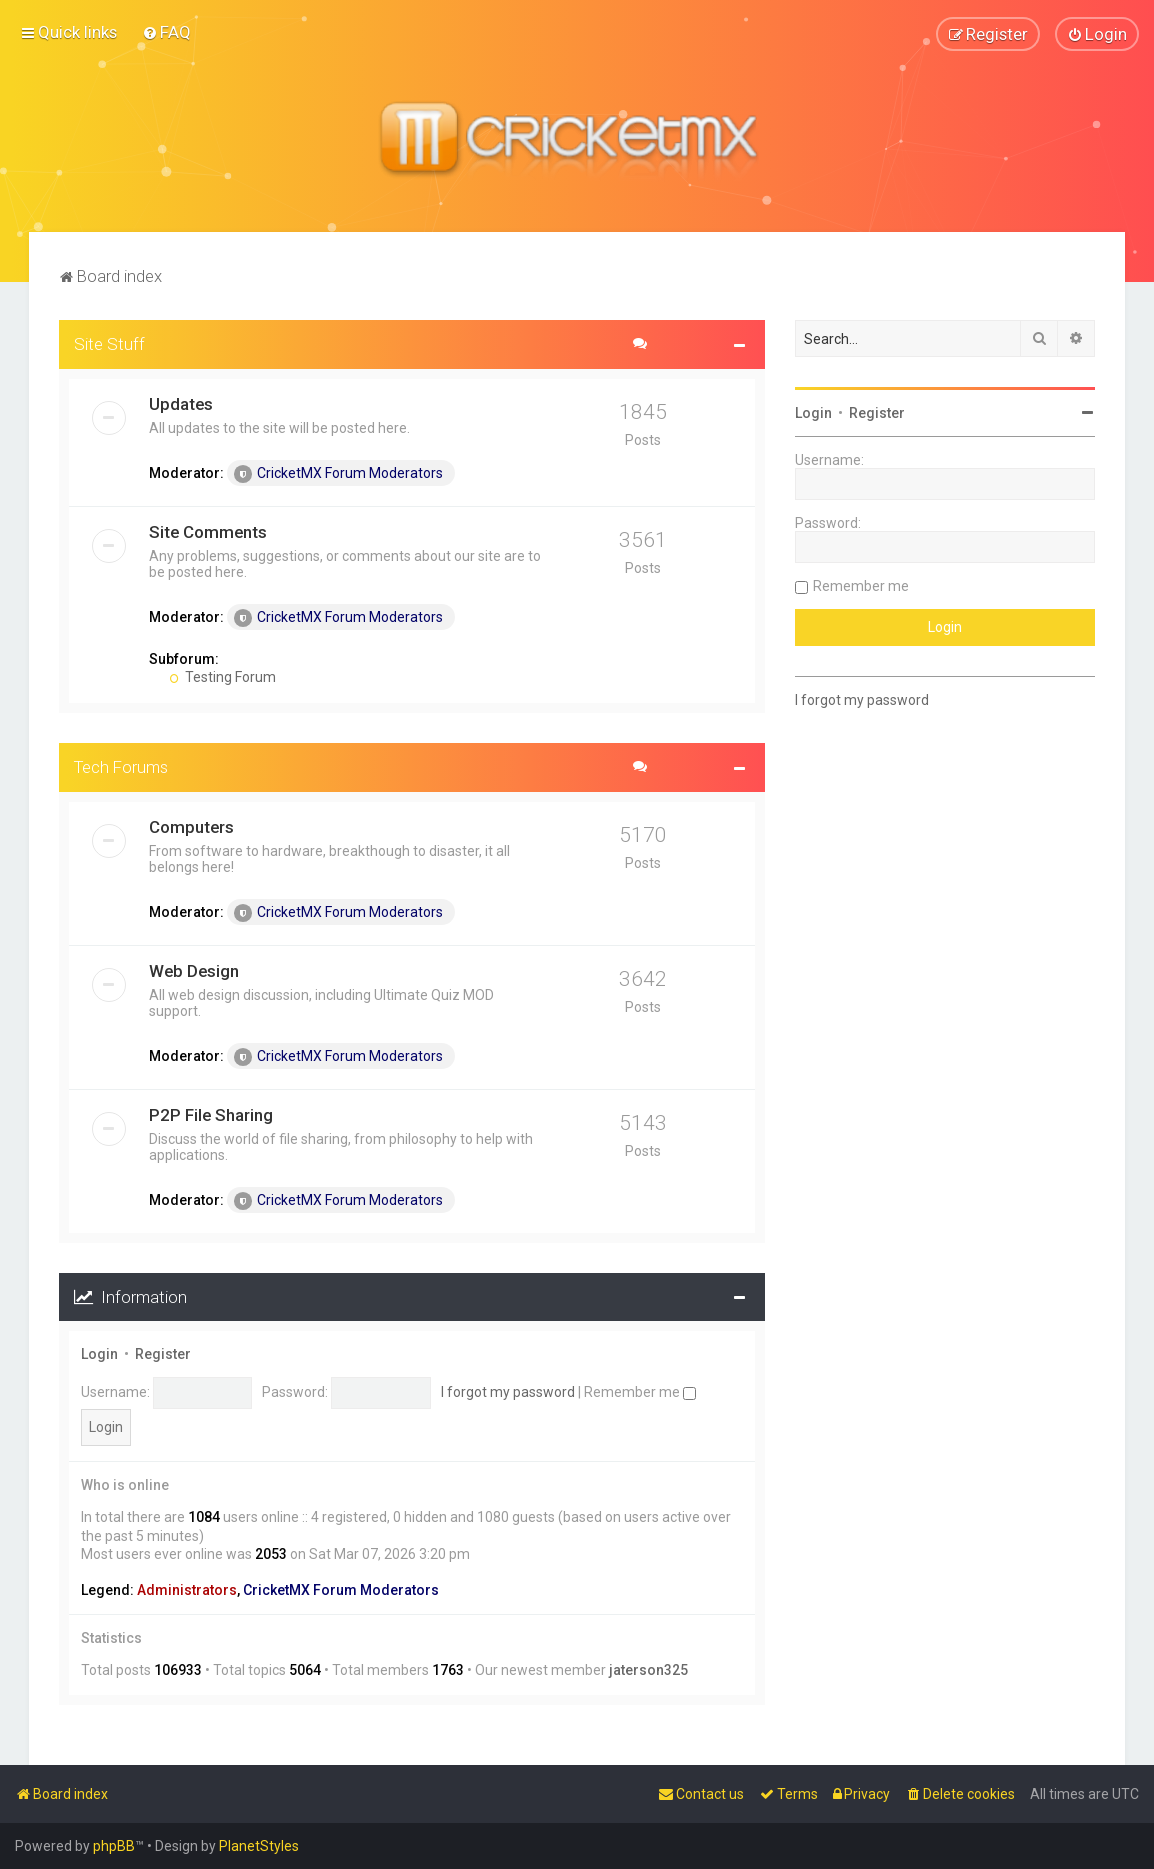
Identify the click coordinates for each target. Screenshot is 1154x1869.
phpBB (114, 1846)
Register (163, 1354)
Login (99, 1354)
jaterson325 (648, 1670)
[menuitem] (166, 32)
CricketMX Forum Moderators (338, 473)
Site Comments (208, 531)
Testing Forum (222, 676)
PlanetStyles (259, 1846)
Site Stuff (109, 343)
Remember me (640, 1392)
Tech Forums (121, 766)
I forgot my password (508, 1392)
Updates (181, 403)
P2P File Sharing (211, 1114)
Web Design (194, 970)
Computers (191, 826)
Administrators (187, 1590)
